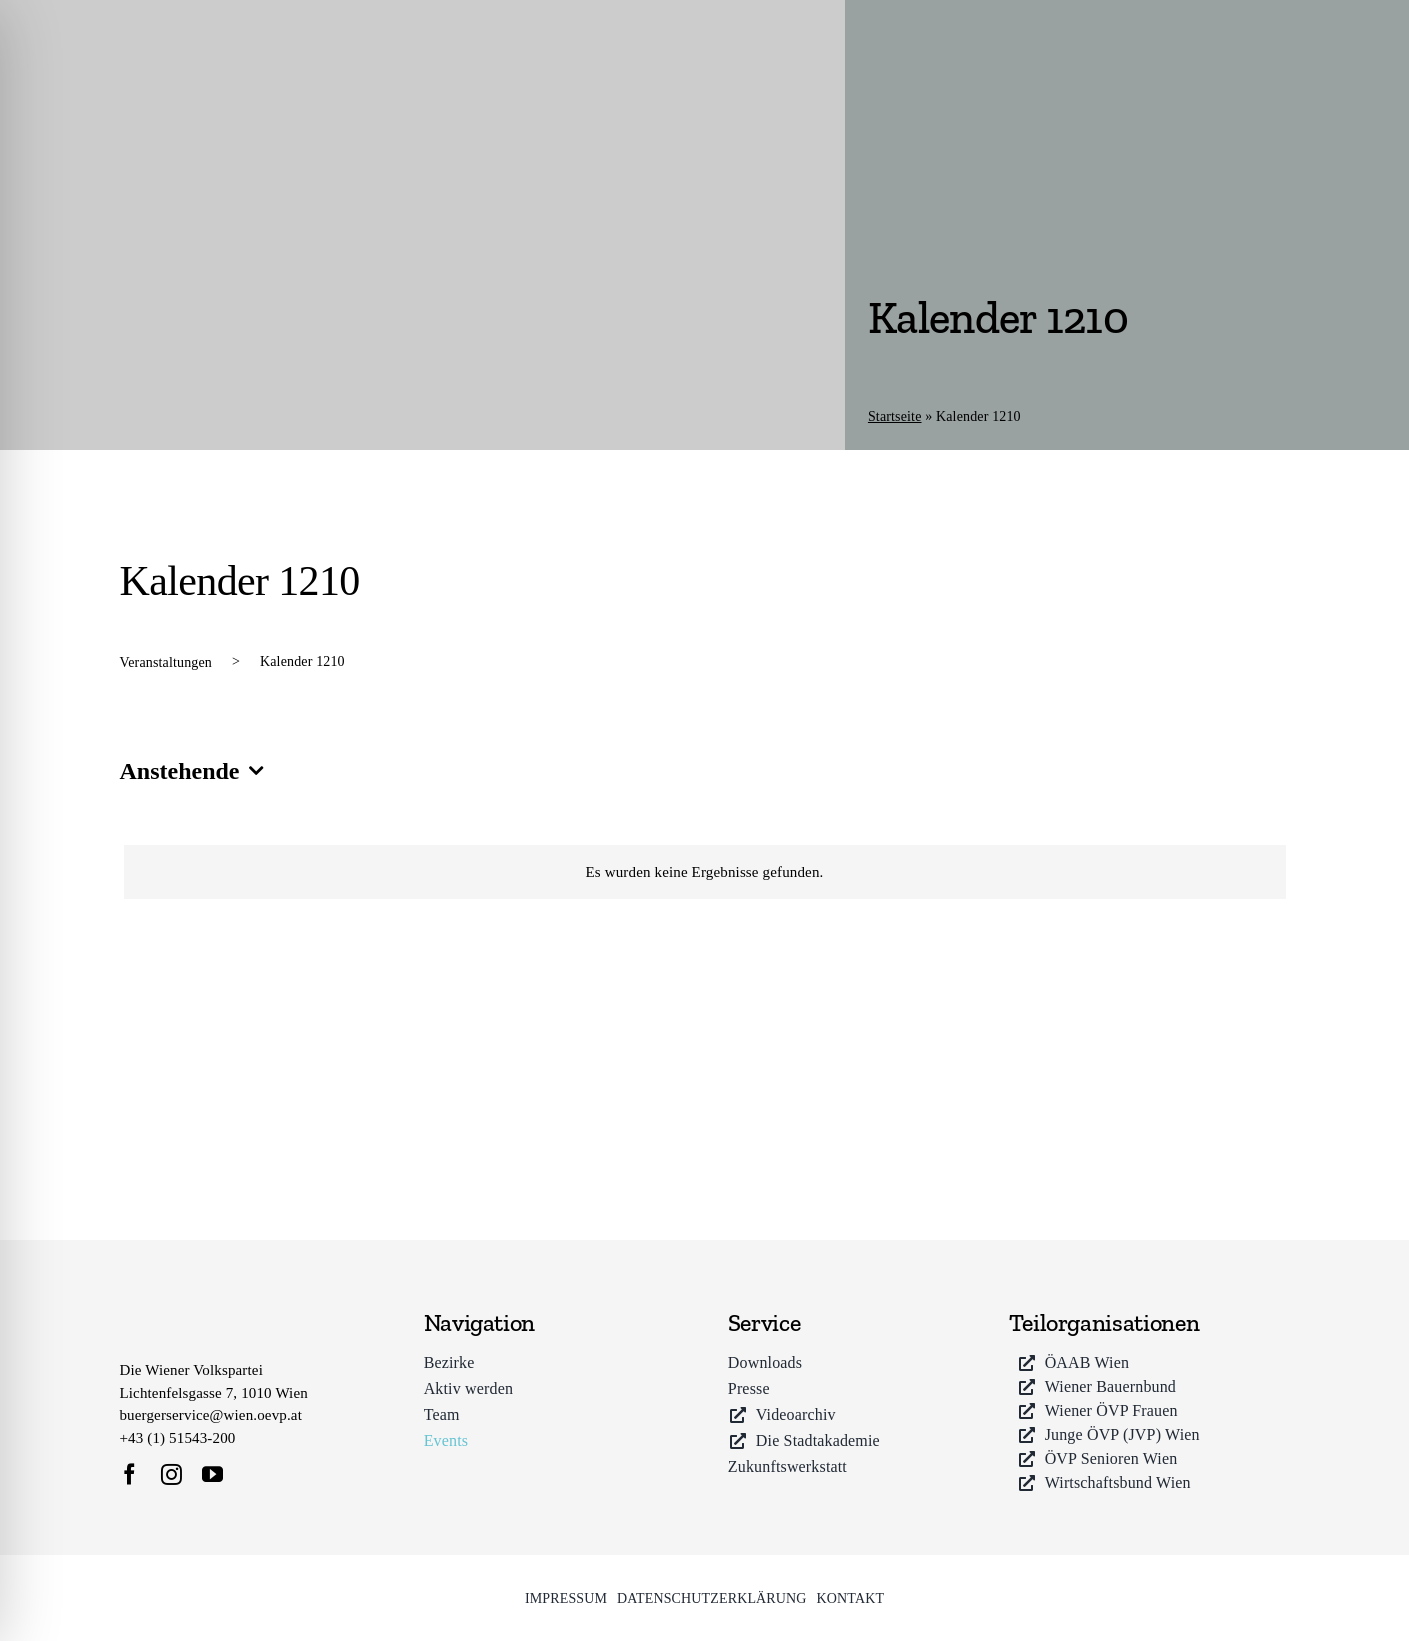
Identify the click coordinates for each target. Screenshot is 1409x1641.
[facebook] (129, 1474)
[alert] (705, 872)
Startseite (895, 416)
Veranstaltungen (166, 662)
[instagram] (171, 1474)
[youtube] (212, 1474)
